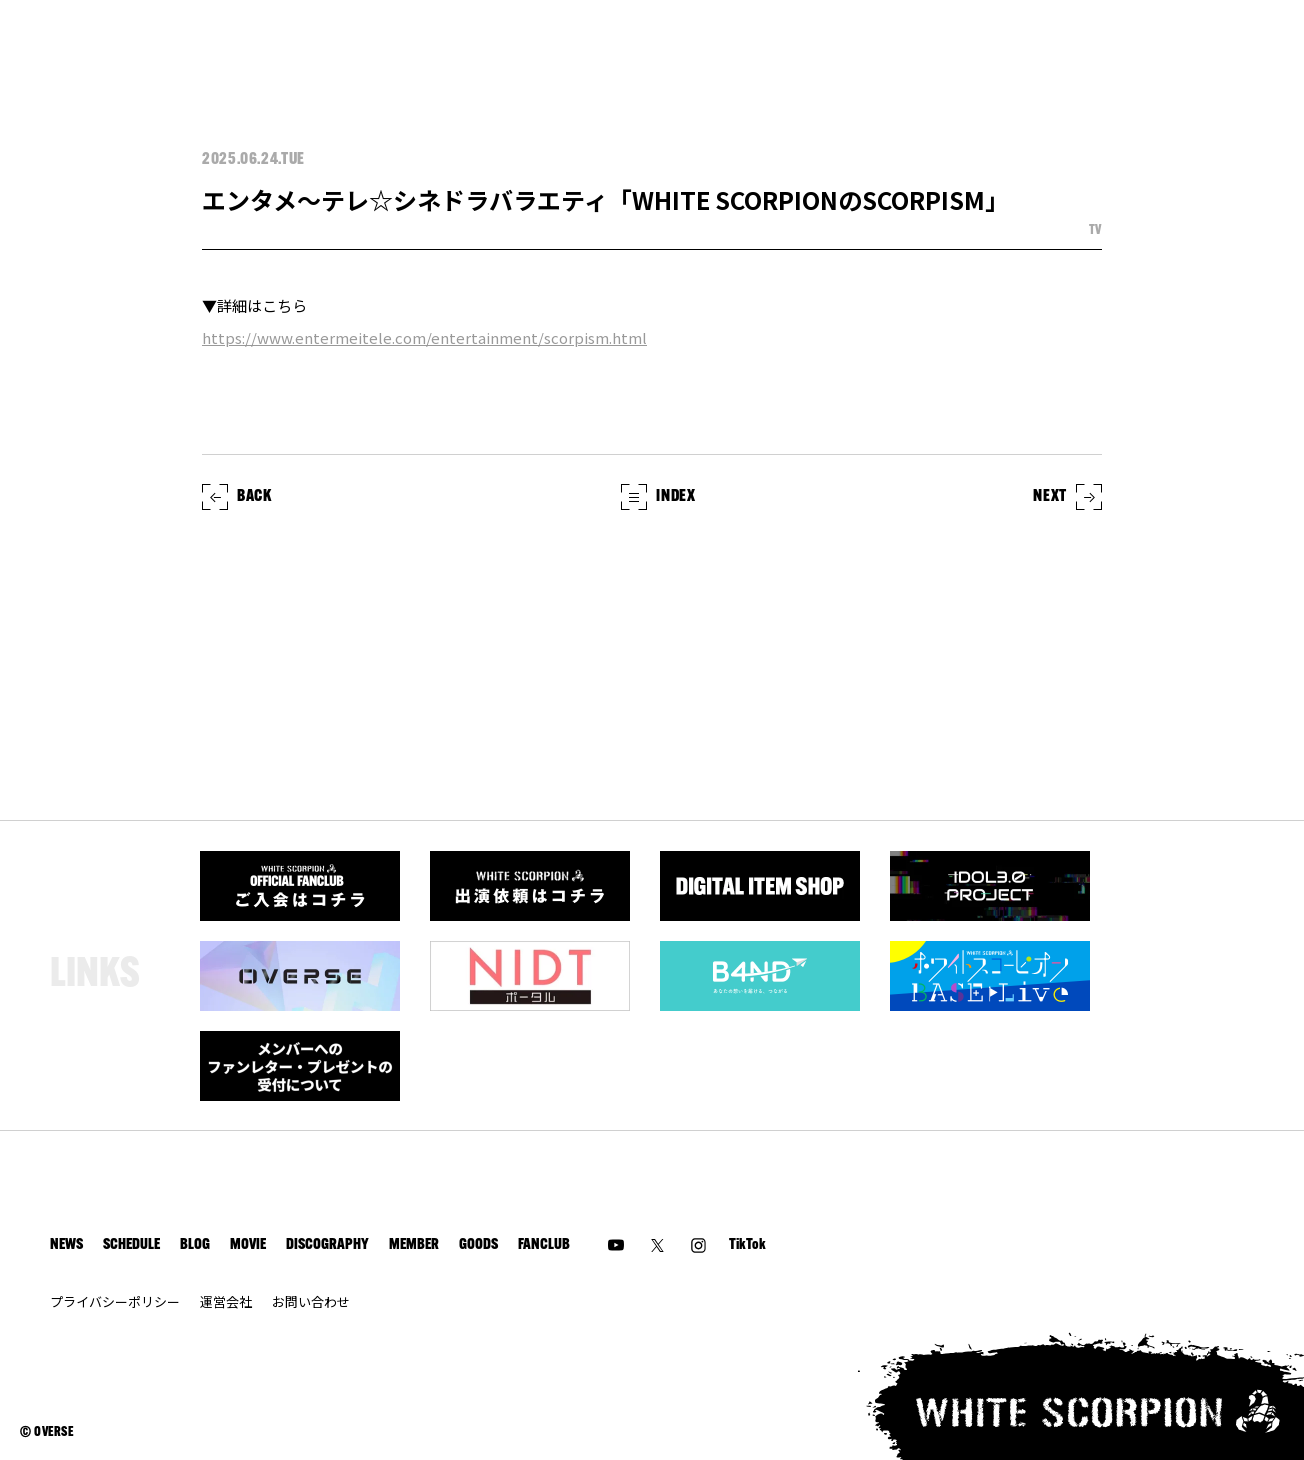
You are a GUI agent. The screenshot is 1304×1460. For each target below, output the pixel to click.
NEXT (1067, 497)
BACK (237, 497)
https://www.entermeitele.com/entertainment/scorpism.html (424, 337)
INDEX (658, 497)
